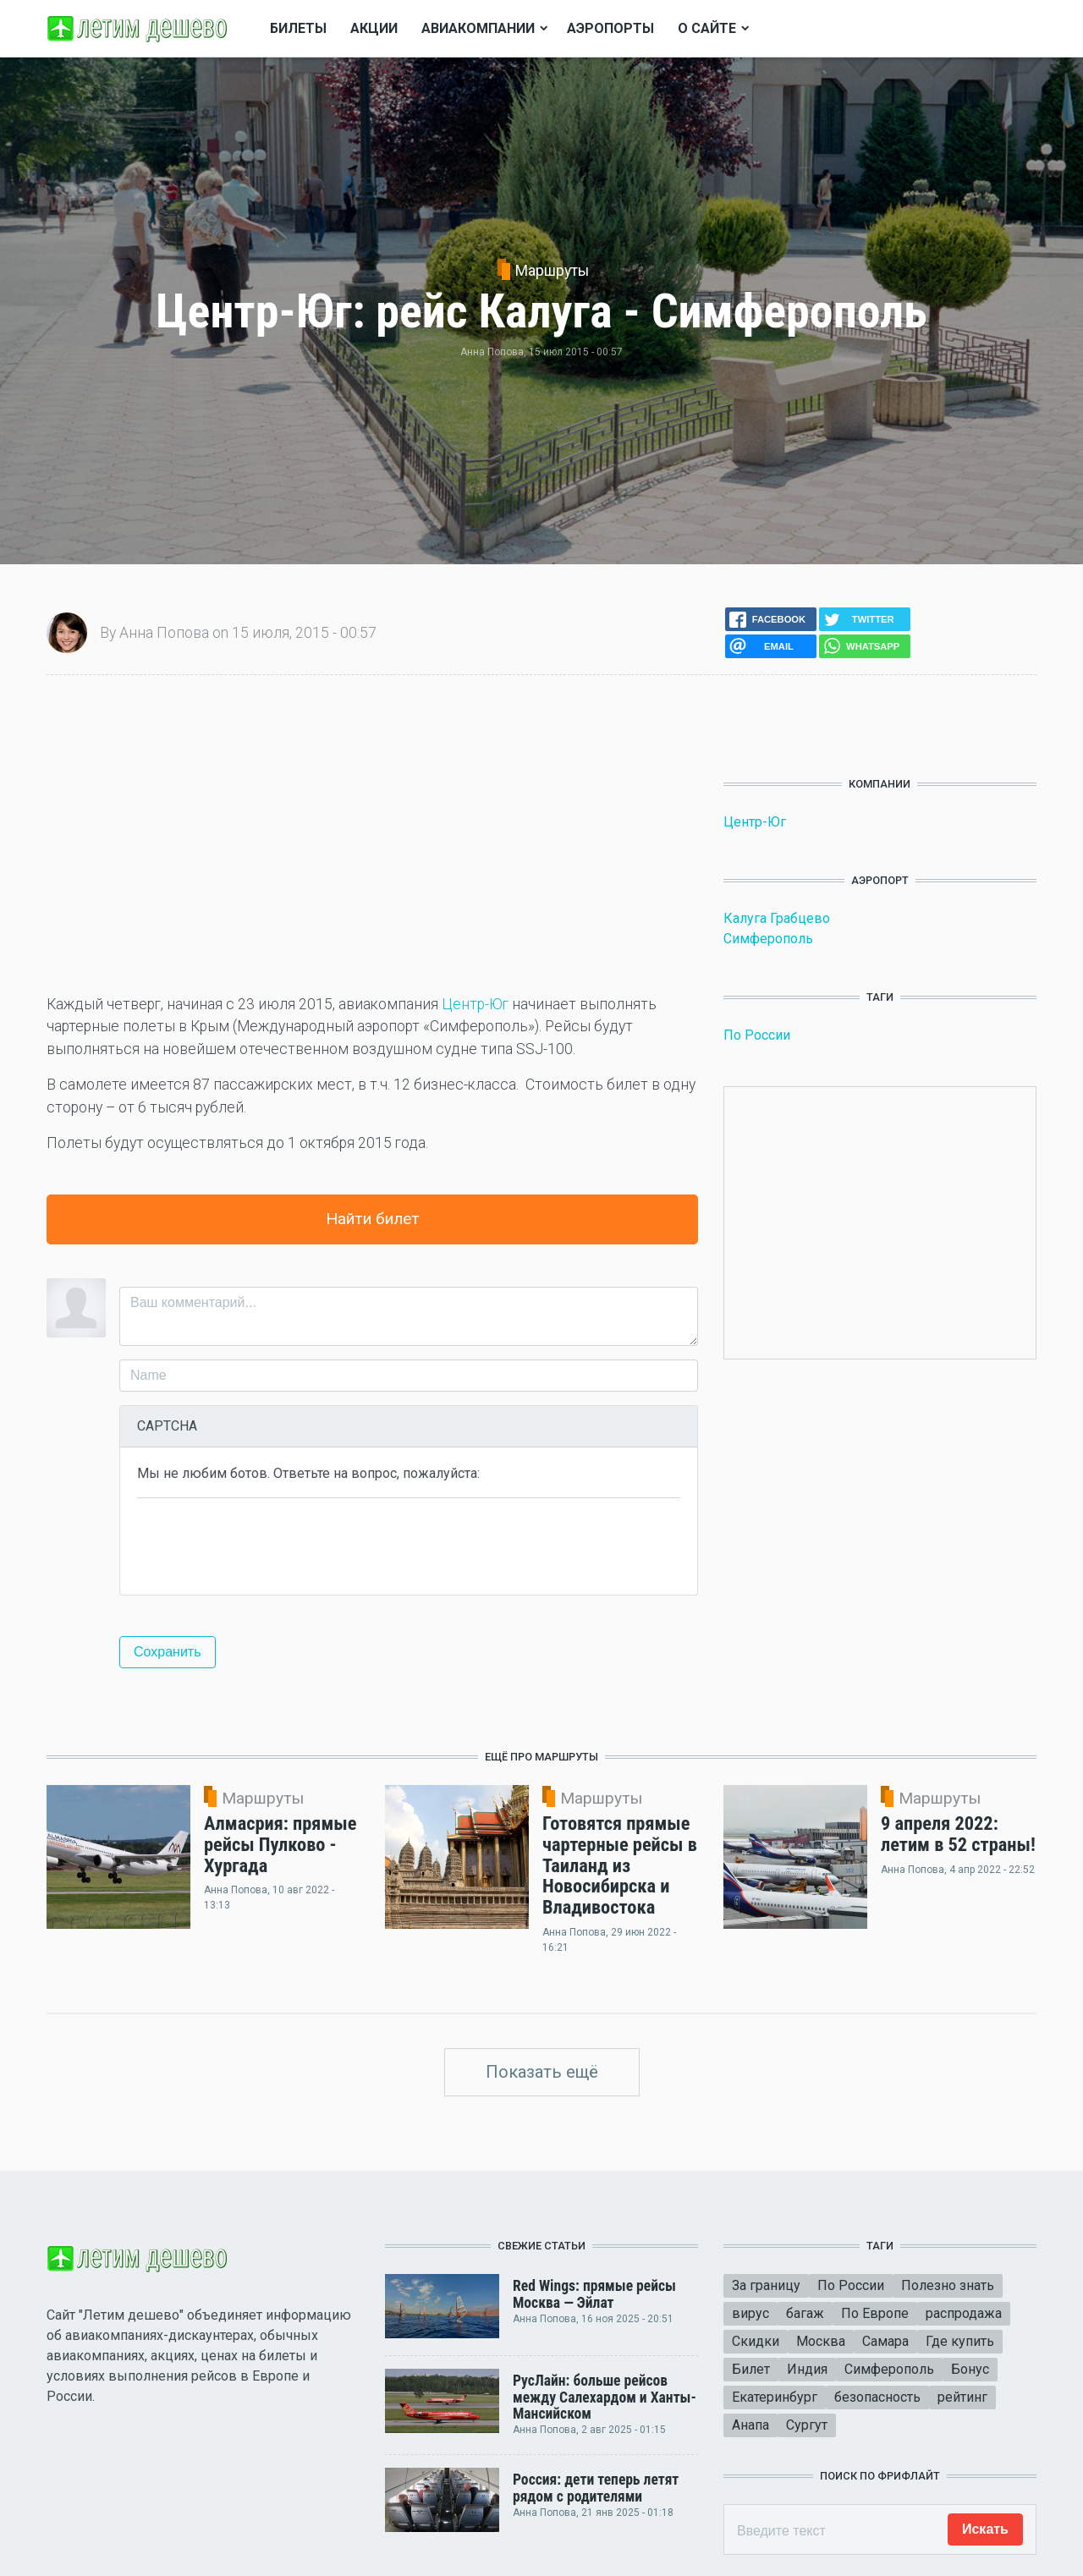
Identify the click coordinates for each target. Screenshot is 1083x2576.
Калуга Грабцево (776, 918)
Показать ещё (542, 2072)
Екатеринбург (774, 2397)
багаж (805, 2313)
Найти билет (373, 1218)
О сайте (707, 28)
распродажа (964, 2313)
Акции (374, 28)
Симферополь (768, 939)
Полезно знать (947, 2285)
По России (756, 1035)
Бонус (970, 2369)
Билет (751, 2369)
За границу (766, 2285)
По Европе (875, 2313)
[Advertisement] (372, 834)
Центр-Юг (475, 1004)
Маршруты (552, 270)
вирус (750, 2313)
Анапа (750, 2425)
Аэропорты (610, 28)
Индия (807, 2369)
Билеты (298, 28)
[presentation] (265, 1545)
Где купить (960, 2341)
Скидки (755, 2341)
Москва (820, 2341)
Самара (885, 2341)
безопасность (877, 2397)
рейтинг (962, 2397)
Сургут (806, 2425)
